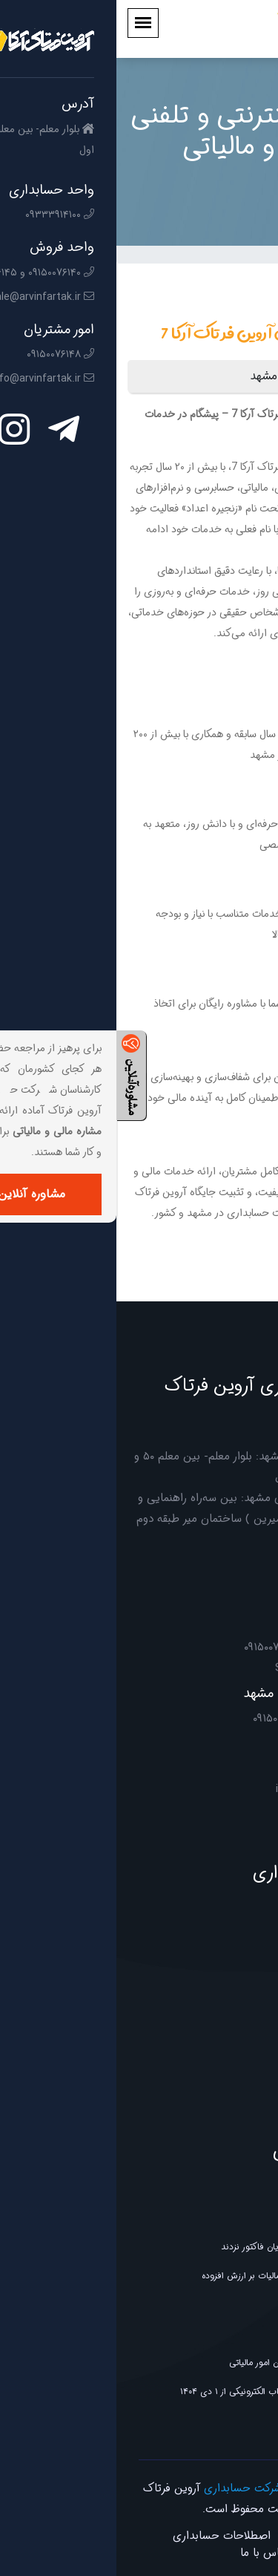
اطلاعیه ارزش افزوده (230, 2334)
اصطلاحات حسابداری (105, 2536)
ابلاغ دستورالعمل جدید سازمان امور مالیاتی (190, 2363)
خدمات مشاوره (240, 2113)
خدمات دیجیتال (238, 2026)
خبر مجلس (247, 2218)
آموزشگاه (250, 1997)
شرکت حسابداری (126, 2488)
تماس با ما (148, 2553)
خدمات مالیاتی (240, 1939)
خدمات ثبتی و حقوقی (226, 2084)
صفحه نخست (208, 2536)
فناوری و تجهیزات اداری (222, 2055)
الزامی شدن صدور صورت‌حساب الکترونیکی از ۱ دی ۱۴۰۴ (165, 2391)
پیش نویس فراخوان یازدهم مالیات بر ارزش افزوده (176, 2276)
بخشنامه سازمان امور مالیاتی (216, 2305)
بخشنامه (251, 2420)
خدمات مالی (244, 1968)
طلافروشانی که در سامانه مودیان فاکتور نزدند (186, 2247)
